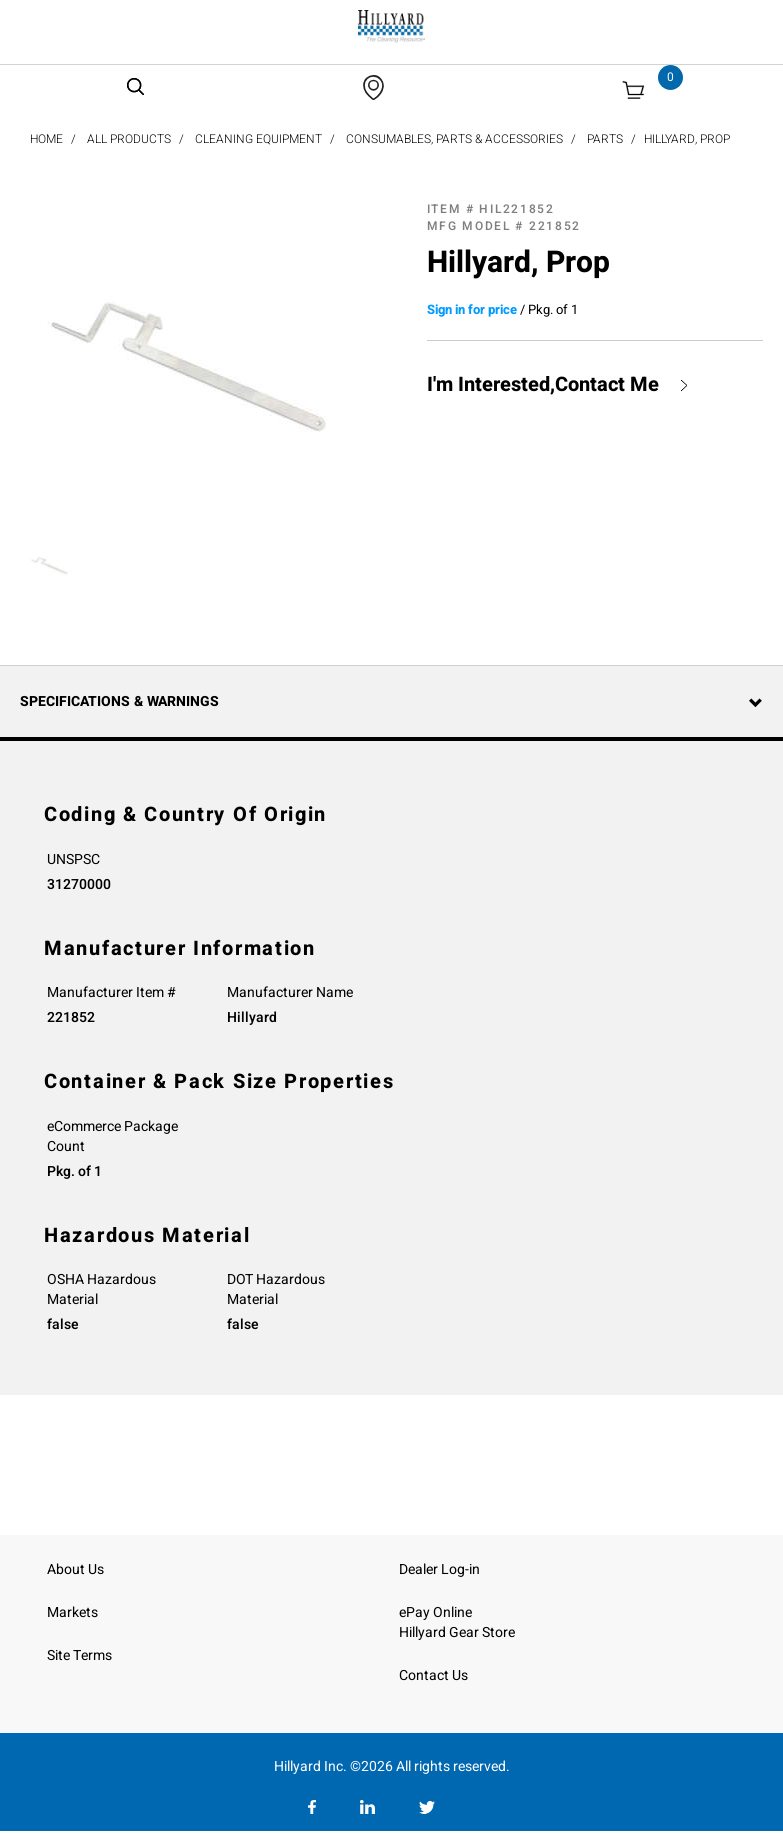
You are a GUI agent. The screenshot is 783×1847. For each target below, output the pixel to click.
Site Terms (79, 1655)
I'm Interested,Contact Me (543, 385)
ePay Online (435, 1612)
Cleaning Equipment (258, 139)
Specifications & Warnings (119, 701)
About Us (75, 1569)
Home (46, 139)
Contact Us (433, 1675)
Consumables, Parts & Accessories (454, 139)
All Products (129, 139)
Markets (72, 1612)
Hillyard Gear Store (457, 1632)
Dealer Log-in (439, 1569)
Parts (605, 139)
